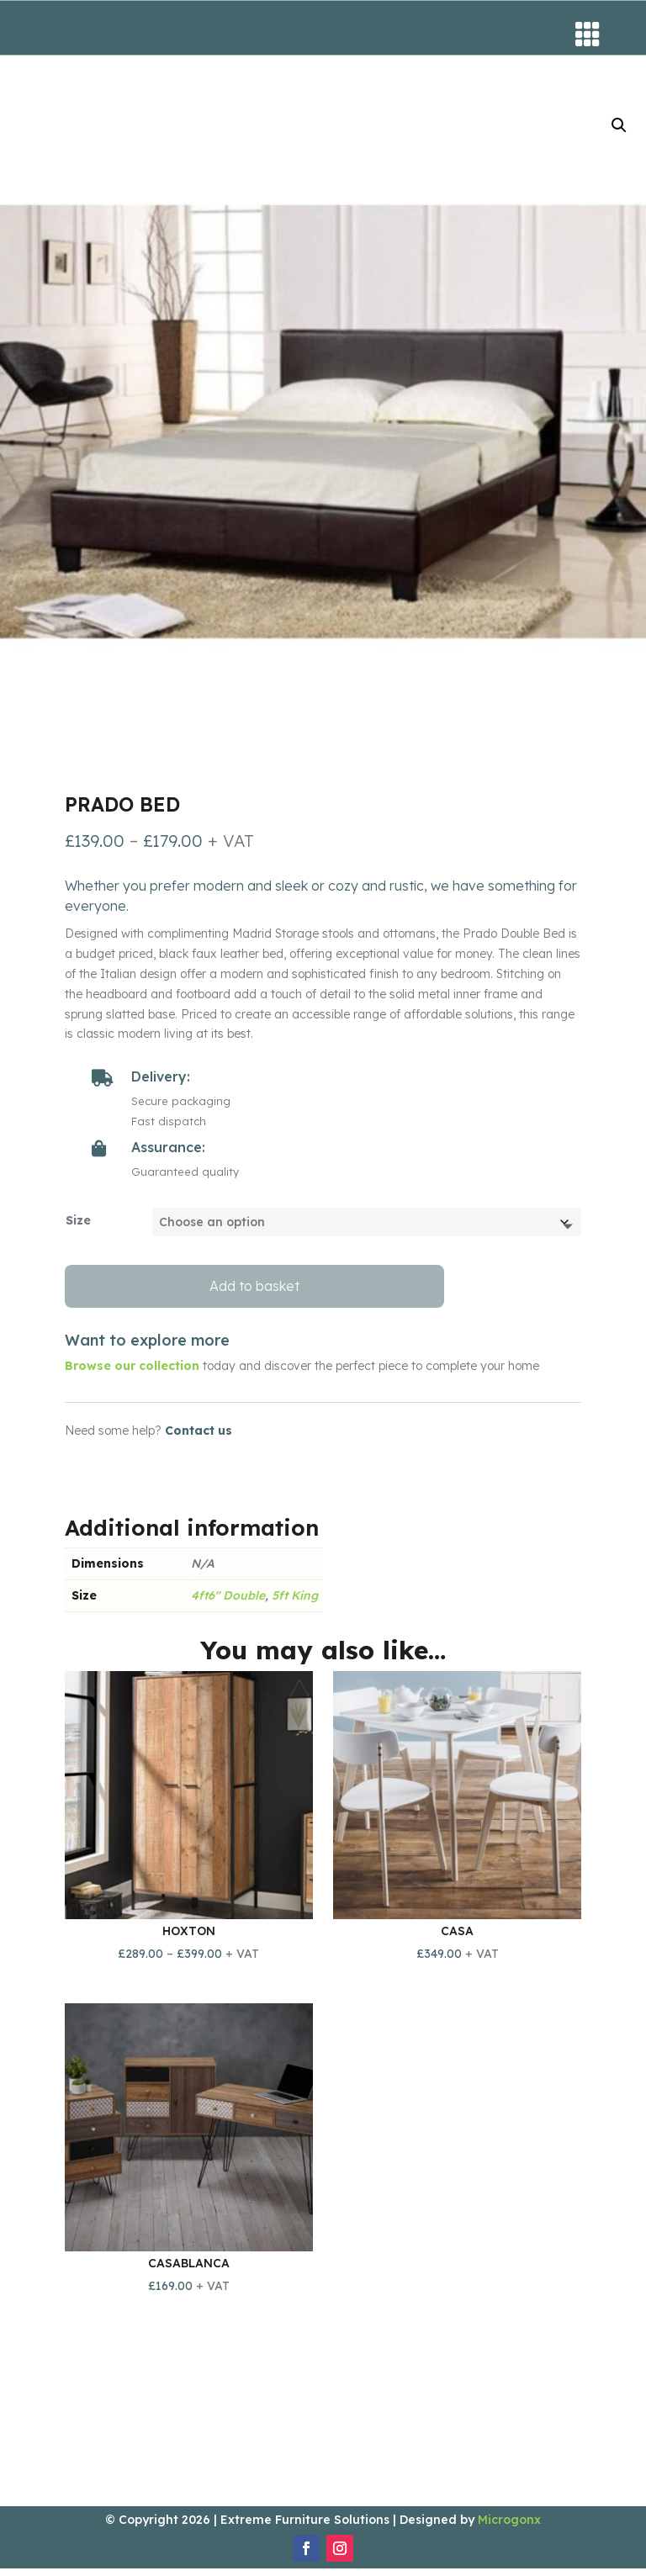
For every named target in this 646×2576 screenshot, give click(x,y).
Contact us (198, 1438)
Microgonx (509, 2527)
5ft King (295, 1603)
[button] (619, 133)
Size (78, 1227)
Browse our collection (132, 1373)
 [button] (587, 34)
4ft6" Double (228, 1603)
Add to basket (254, 1293)
